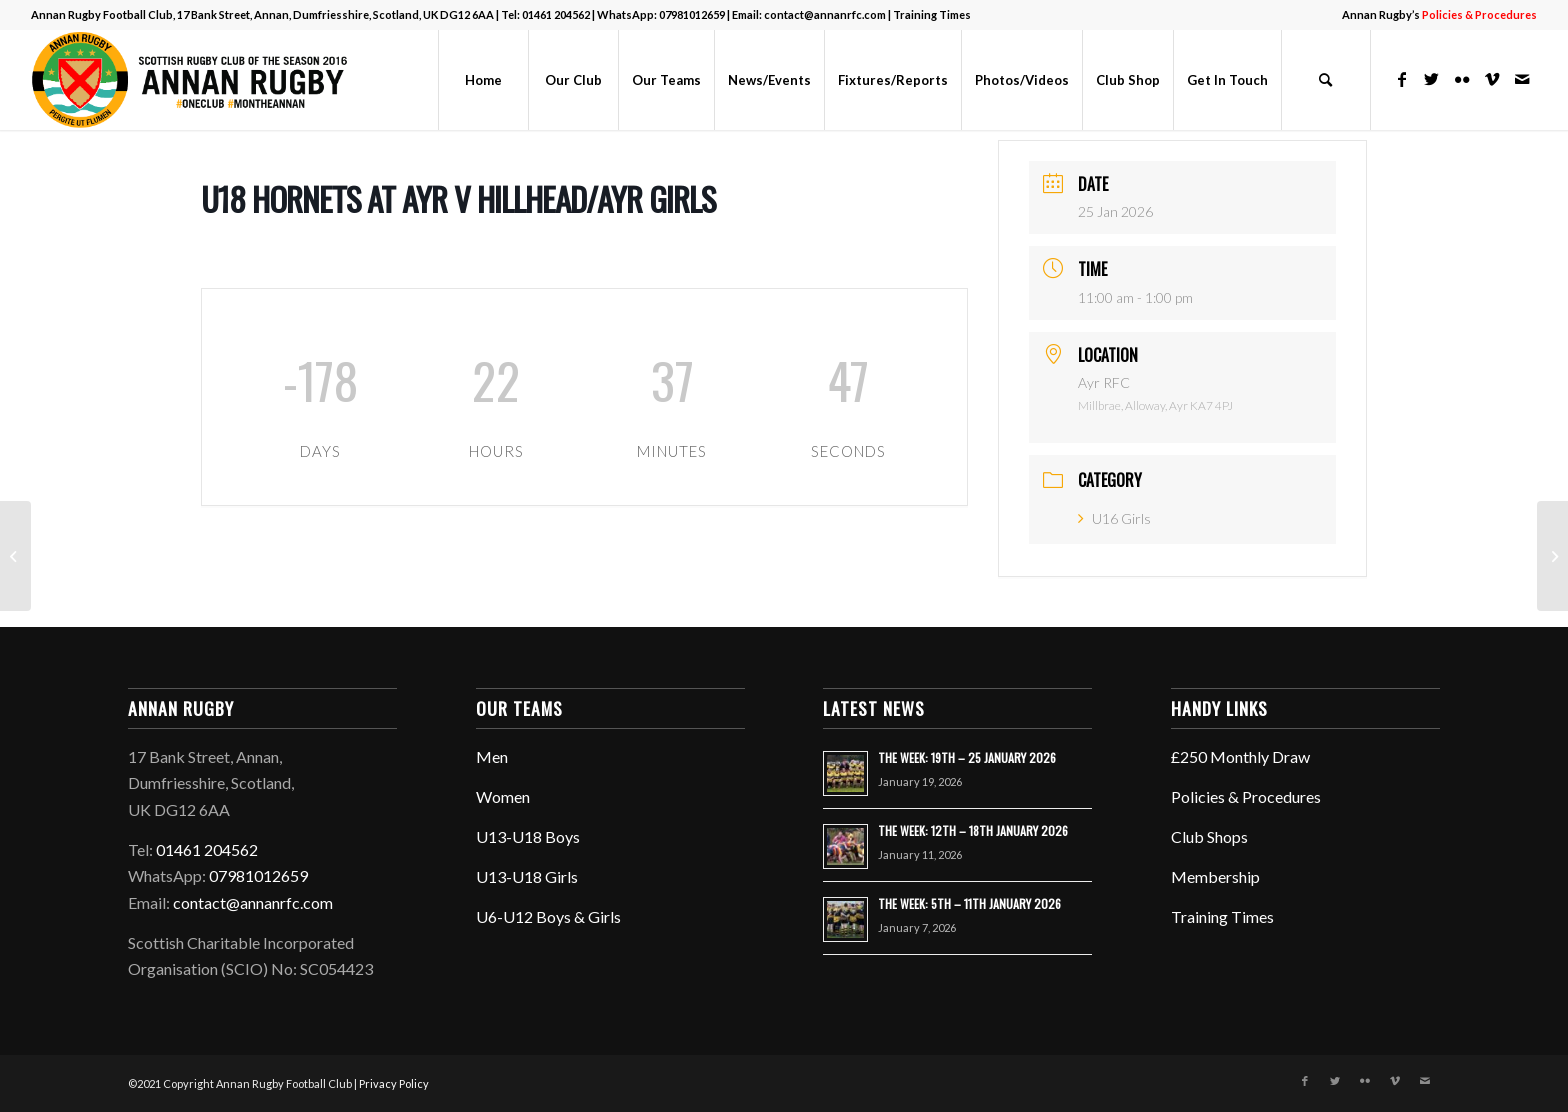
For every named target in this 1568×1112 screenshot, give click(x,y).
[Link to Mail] (1522, 79)
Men (492, 756)
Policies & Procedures (1246, 796)
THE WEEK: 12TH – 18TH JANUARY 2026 (973, 830)
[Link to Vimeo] (1492, 79)
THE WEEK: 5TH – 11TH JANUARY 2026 (969, 903)
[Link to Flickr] (1462, 79)
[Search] (1326, 80)
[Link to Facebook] (1402, 79)
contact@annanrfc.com (825, 14)
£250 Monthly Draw (1240, 756)
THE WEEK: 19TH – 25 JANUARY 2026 (967, 757)
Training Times (932, 14)
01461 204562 (556, 14)
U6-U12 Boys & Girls (548, 916)
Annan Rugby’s (1439, 14)
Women (503, 796)
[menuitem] (1434, 15)
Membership (1215, 876)
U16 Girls (1114, 518)
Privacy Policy (394, 1083)
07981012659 (692, 14)
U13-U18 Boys (528, 836)
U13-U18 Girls (527, 876)
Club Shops (1209, 836)
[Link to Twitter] (1432, 79)
